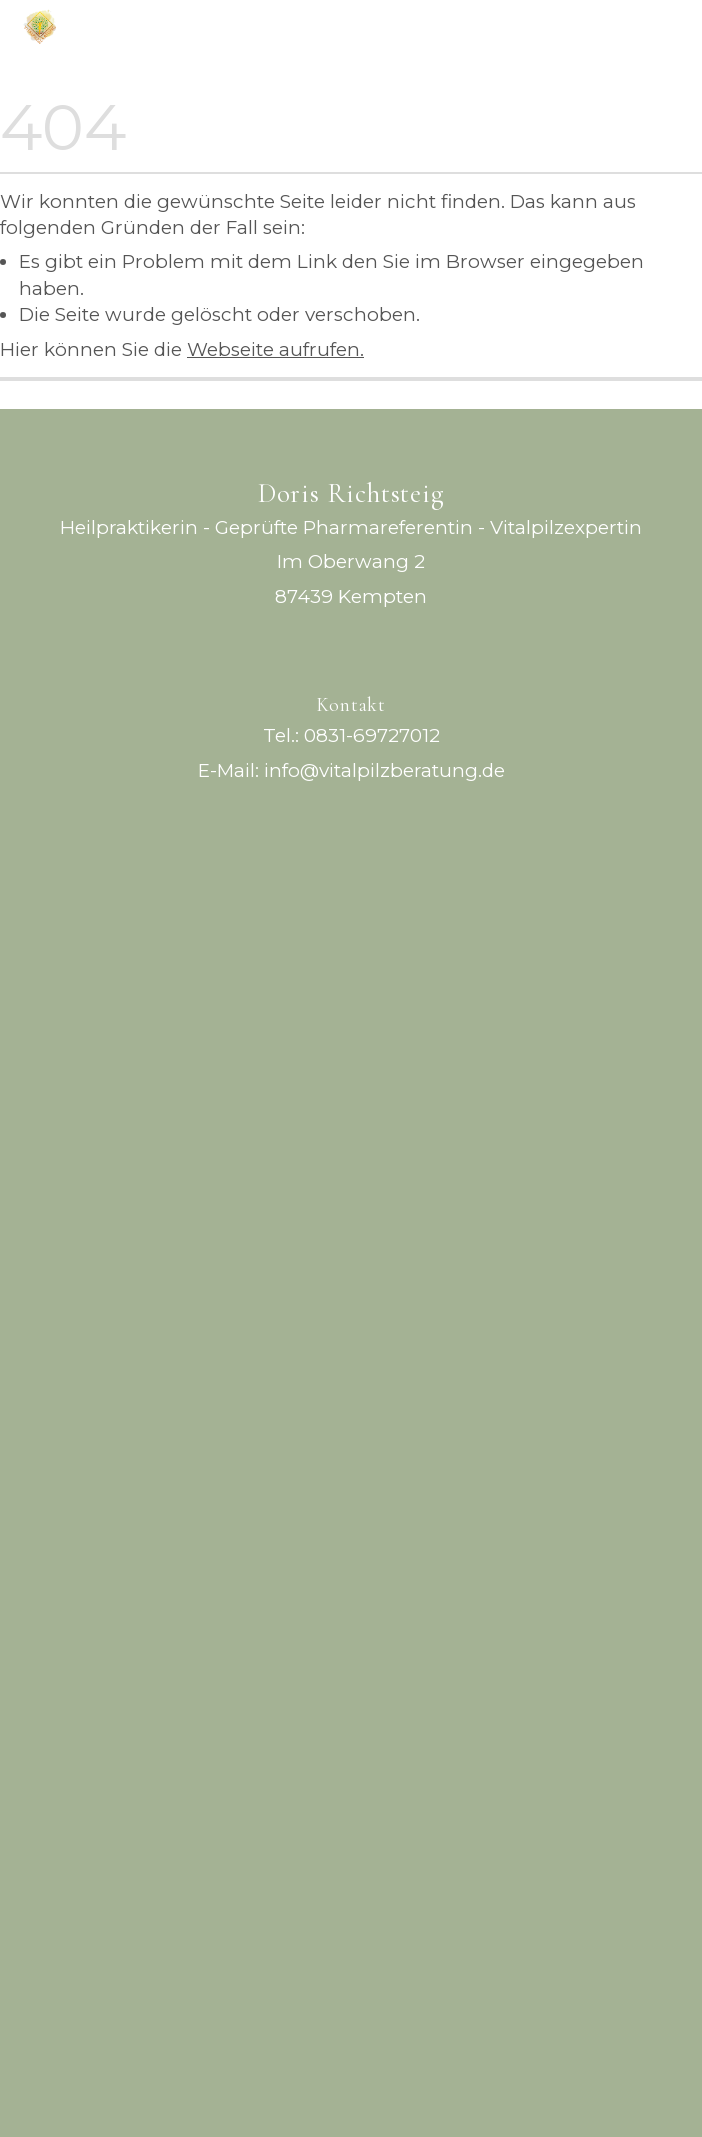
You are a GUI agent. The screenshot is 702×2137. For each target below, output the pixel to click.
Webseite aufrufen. (275, 349)
